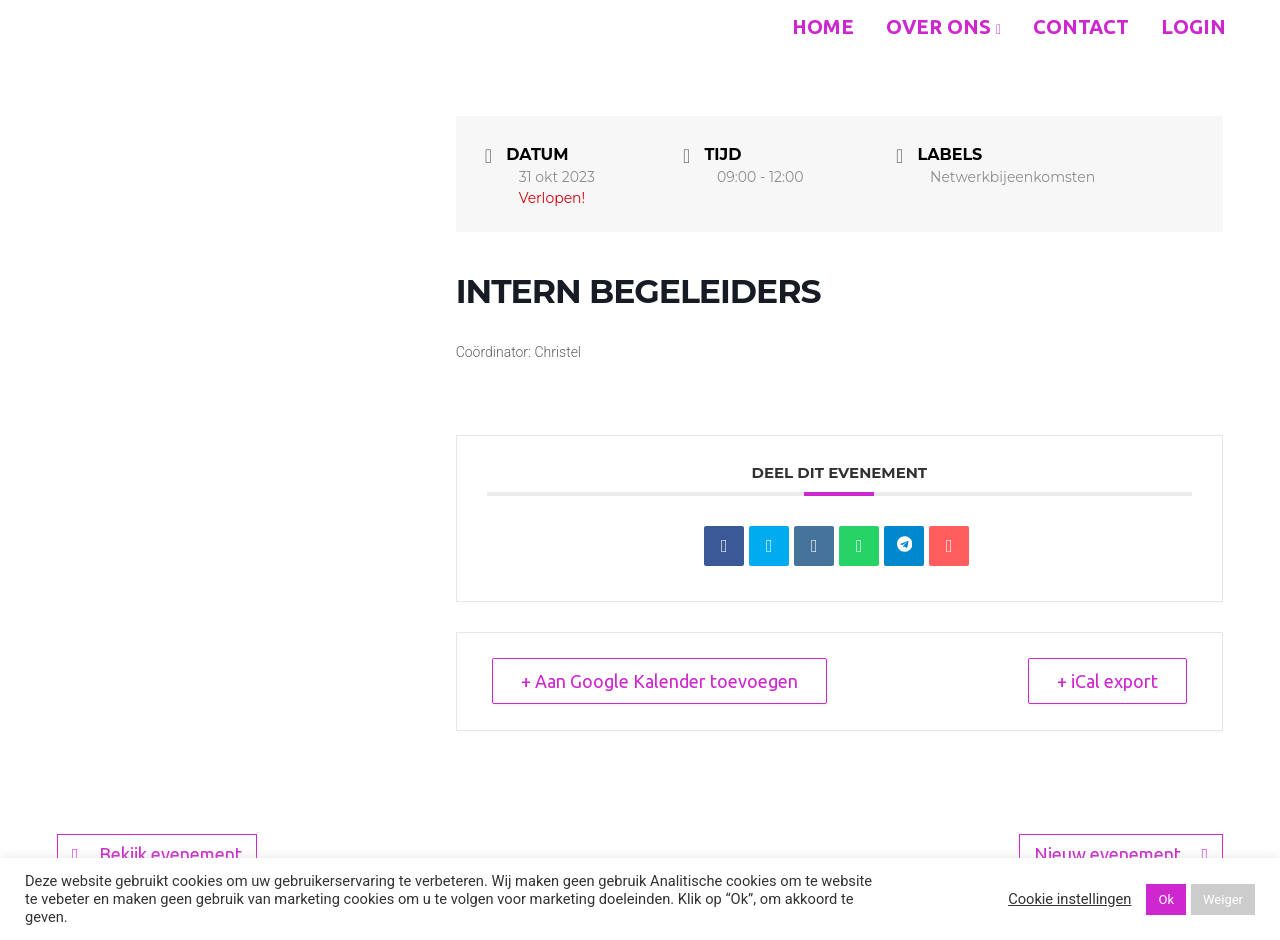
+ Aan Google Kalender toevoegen (659, 681)
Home (823, 26)
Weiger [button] (1223, 899)
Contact (1081, 26)
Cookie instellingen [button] (1069, 899)
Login (1193, 26)
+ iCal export (1107, 681)
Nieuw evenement (1121, 854)
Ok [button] (1166, 899)
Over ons (943, 26)
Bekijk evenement (157, 854)
